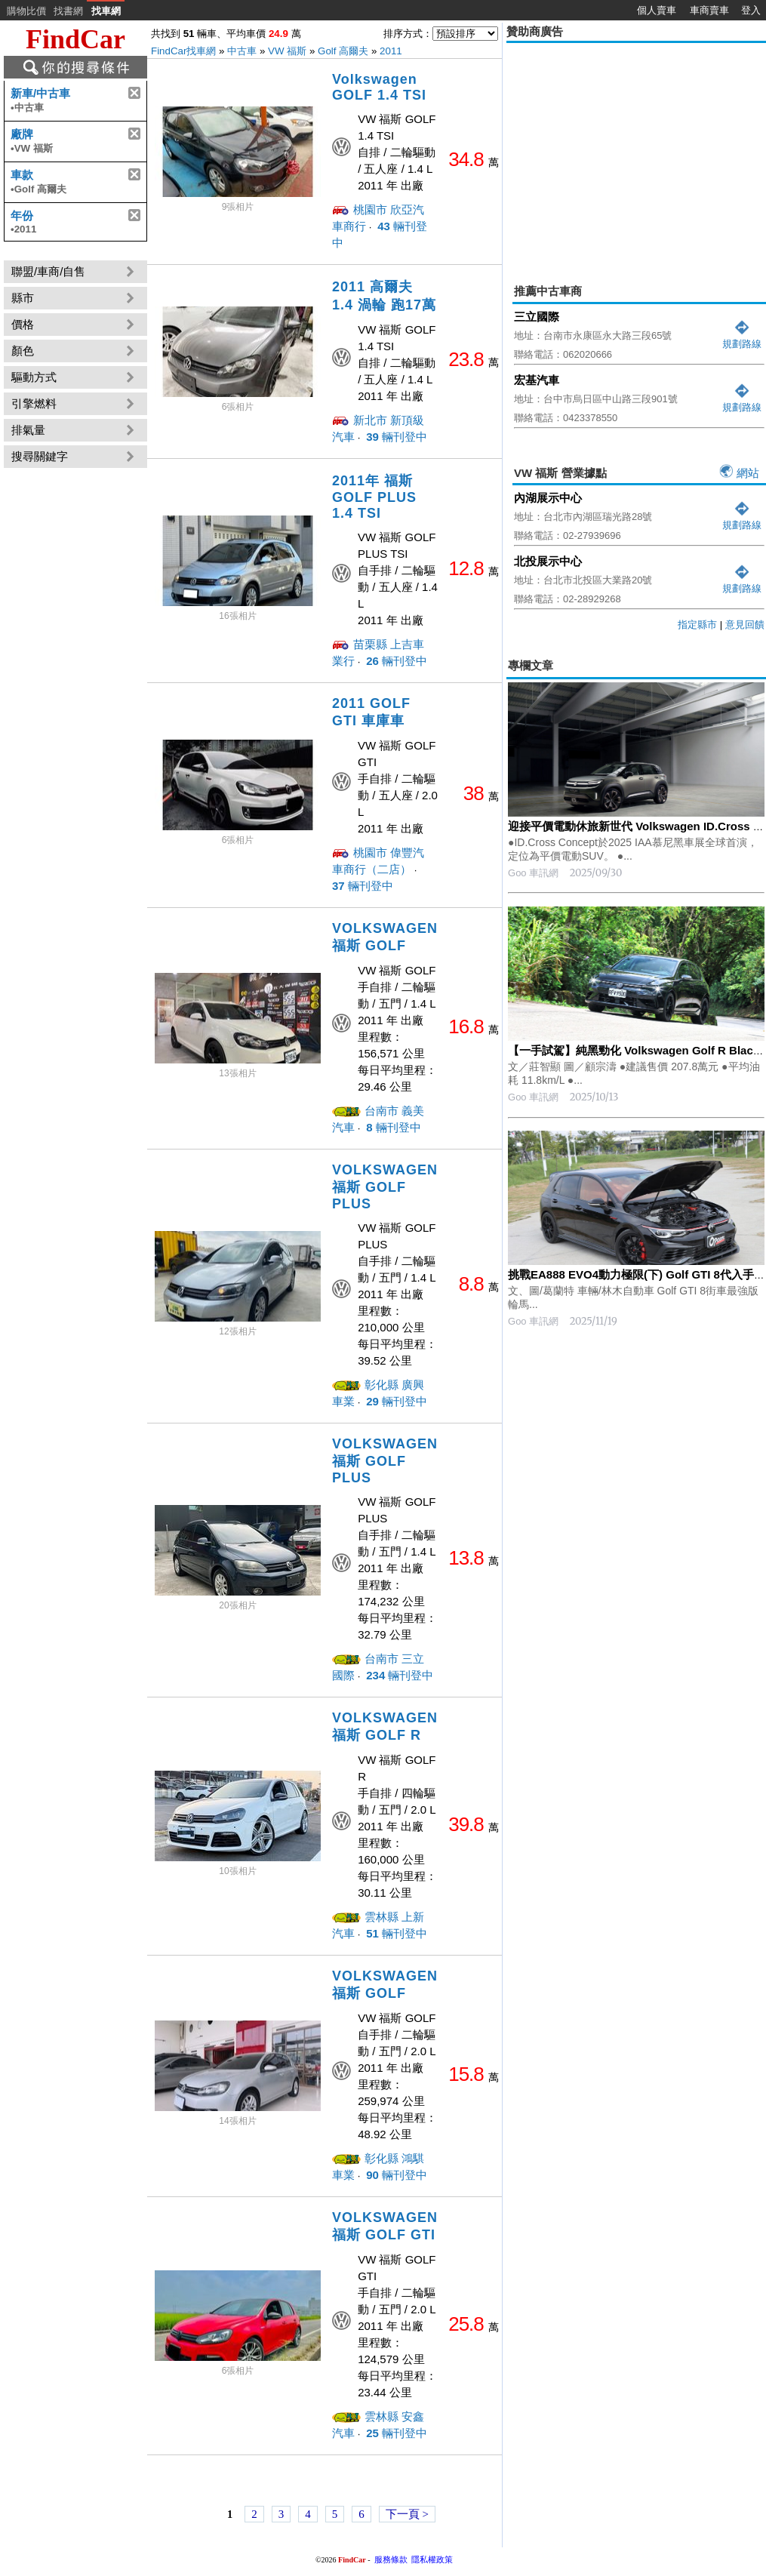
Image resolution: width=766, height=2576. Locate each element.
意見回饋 (744, 624)
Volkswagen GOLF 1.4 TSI (379, 87)
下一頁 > (407, 2514)
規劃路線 (741, 337)
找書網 (68, 11)
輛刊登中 (395, 436)
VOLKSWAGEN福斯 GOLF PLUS (385, 1186)
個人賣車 (656, 10)
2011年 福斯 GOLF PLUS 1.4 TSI (374, 497)
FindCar (75, 39)
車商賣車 (709, 10)
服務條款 (391, 2559)
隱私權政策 (432, 2559)
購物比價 (26, 11)
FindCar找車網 (183, 51)
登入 (751, 10)
